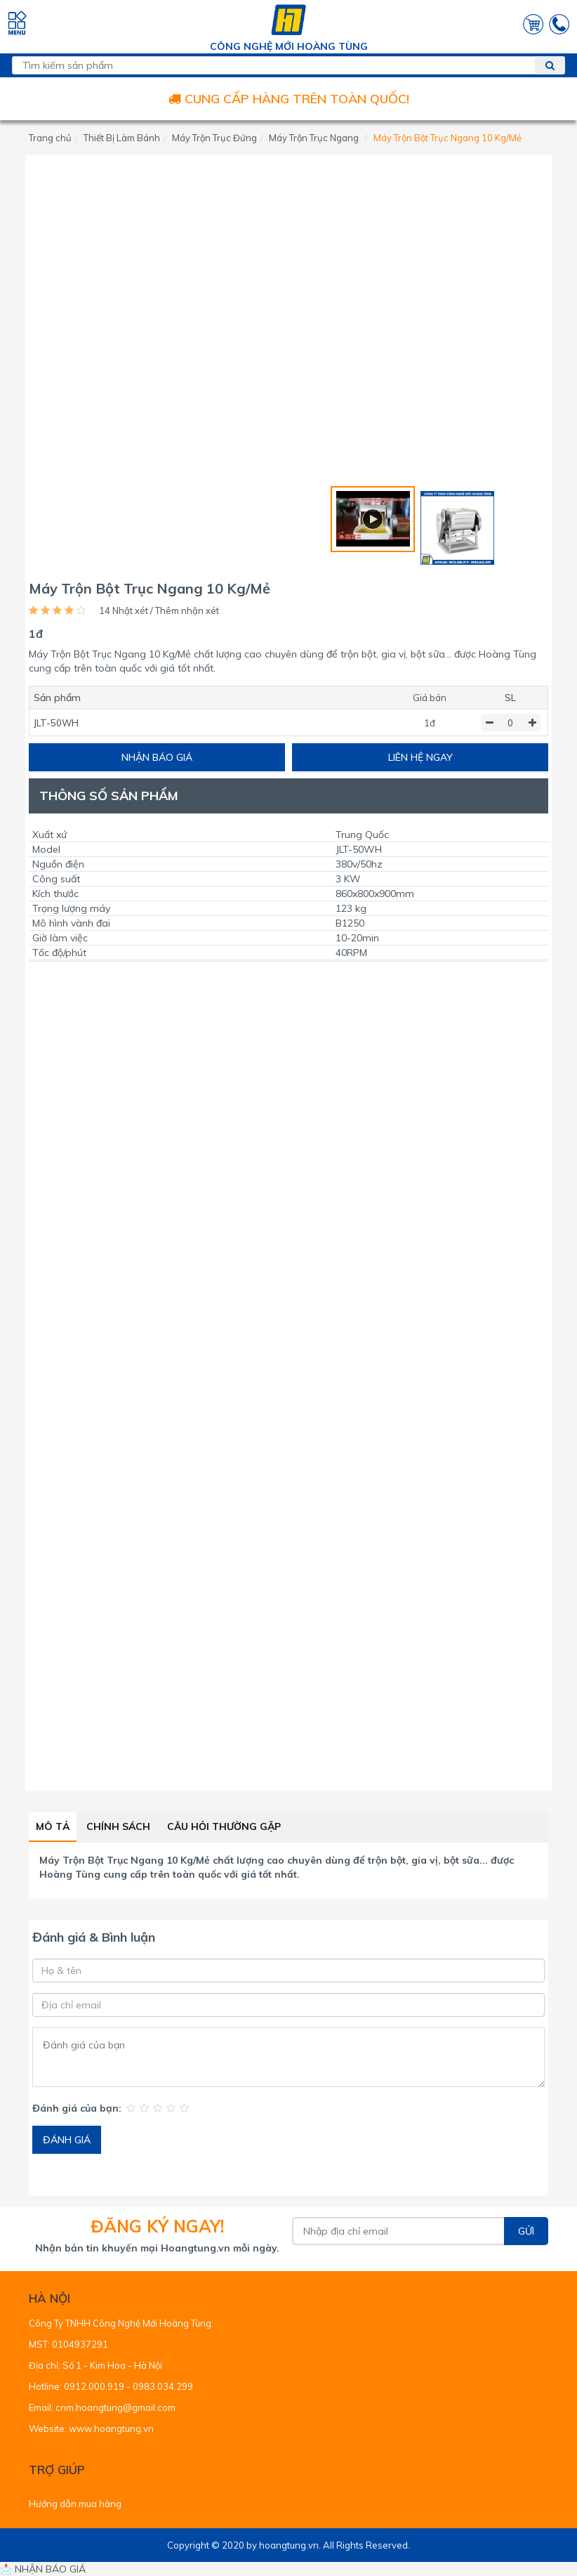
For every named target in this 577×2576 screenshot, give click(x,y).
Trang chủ (50, 137)
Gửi (526, 2231)
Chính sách (118, 1826)
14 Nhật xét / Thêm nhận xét (159, 610)
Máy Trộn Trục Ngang (314, 137)
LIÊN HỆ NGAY (420, 757)
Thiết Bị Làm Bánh (122, 137)
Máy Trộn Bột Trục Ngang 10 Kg (116, 1860)
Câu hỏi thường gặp (224, 1826)
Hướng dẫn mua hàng (75, 2503)
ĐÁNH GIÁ (67, 2139)
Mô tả (52, 1826)
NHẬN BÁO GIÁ (156, 757)
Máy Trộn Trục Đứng (214, 137)
